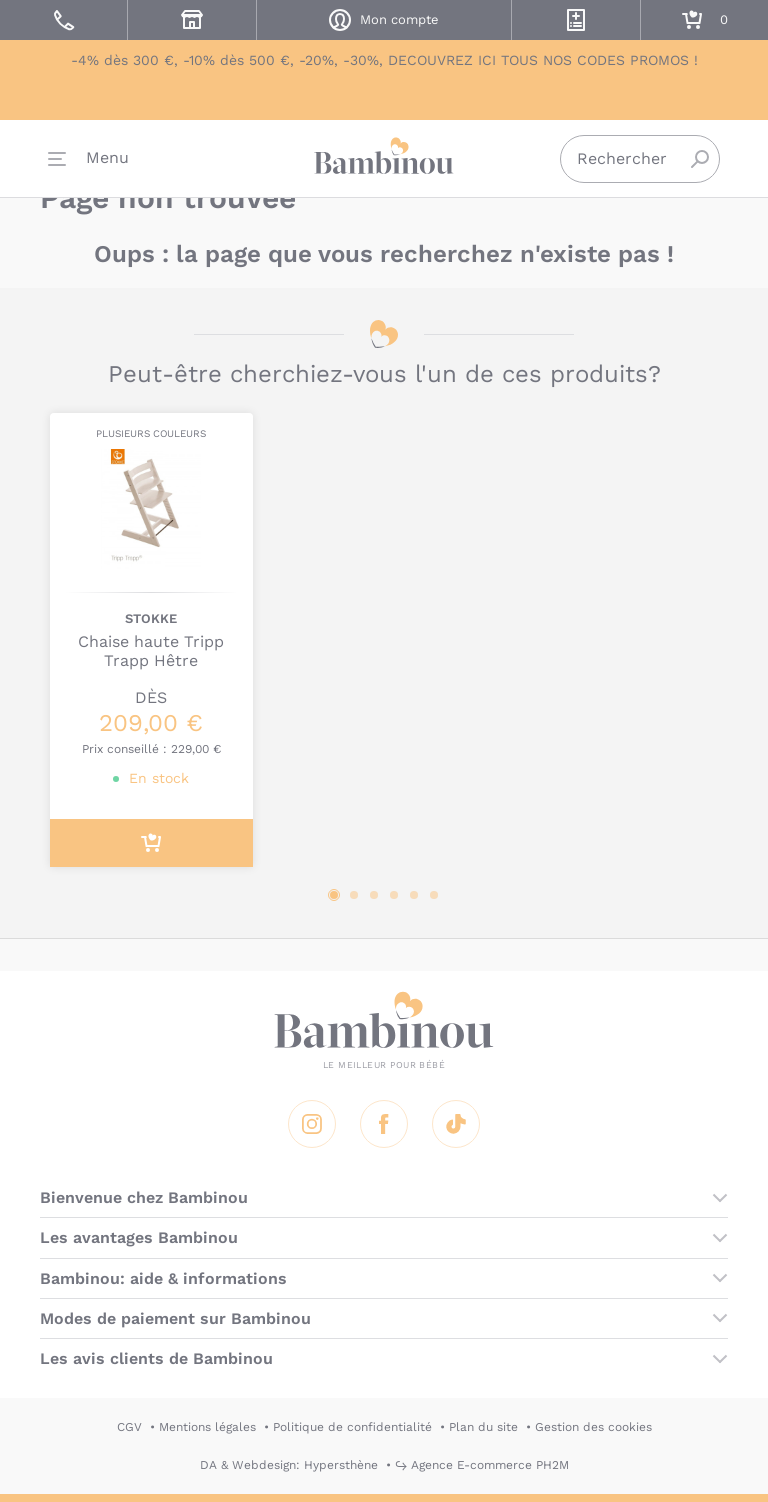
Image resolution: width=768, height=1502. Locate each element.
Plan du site (483, 1427)
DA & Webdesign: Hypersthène (289, 1465)
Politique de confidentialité (352, 1427)
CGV (129, 1427)
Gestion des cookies (593, 1427)
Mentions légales (207, 1427)
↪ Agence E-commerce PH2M (482, 1465)
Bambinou (384, 160)
